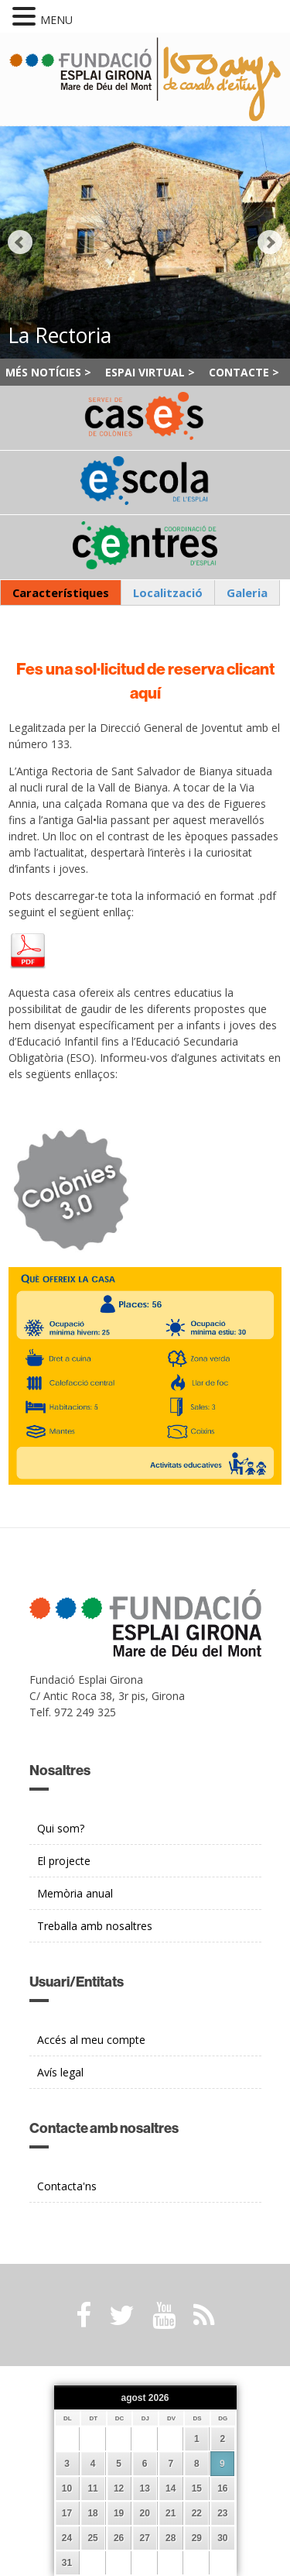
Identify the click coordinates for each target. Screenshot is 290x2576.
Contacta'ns (67, 2186)
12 (119, 2488)
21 (170, 2513)
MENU (56, 19)
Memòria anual (75, 1893)
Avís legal (60, 2072)
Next (270, 242)
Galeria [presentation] (247, 592)
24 (67, 2538)
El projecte (63, 1860)
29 (197, 2538)
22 (197, 2513)
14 (170, 2488)
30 (222, 2538)
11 (92, 2488)
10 (67, 2488)
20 (145, 2513)
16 (222, 2488)
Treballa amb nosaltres (94, 1925)
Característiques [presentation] (60, 592)
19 (119, 2513)
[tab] (60, 593)
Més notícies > (48, 372)
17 (67, 2513)
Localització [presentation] (168, 592)
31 (67, 2562)
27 (145, 2538)
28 (170, 2538)
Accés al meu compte (91, 2039)
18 (92, 2513)
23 (222, 2513)
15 (197, 2488)
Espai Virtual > (150, 372)
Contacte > (244, 372)
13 (145, 2488)
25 (92, 2538)
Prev (20, 242)
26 (119, 2538)
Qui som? (60, 1828)
